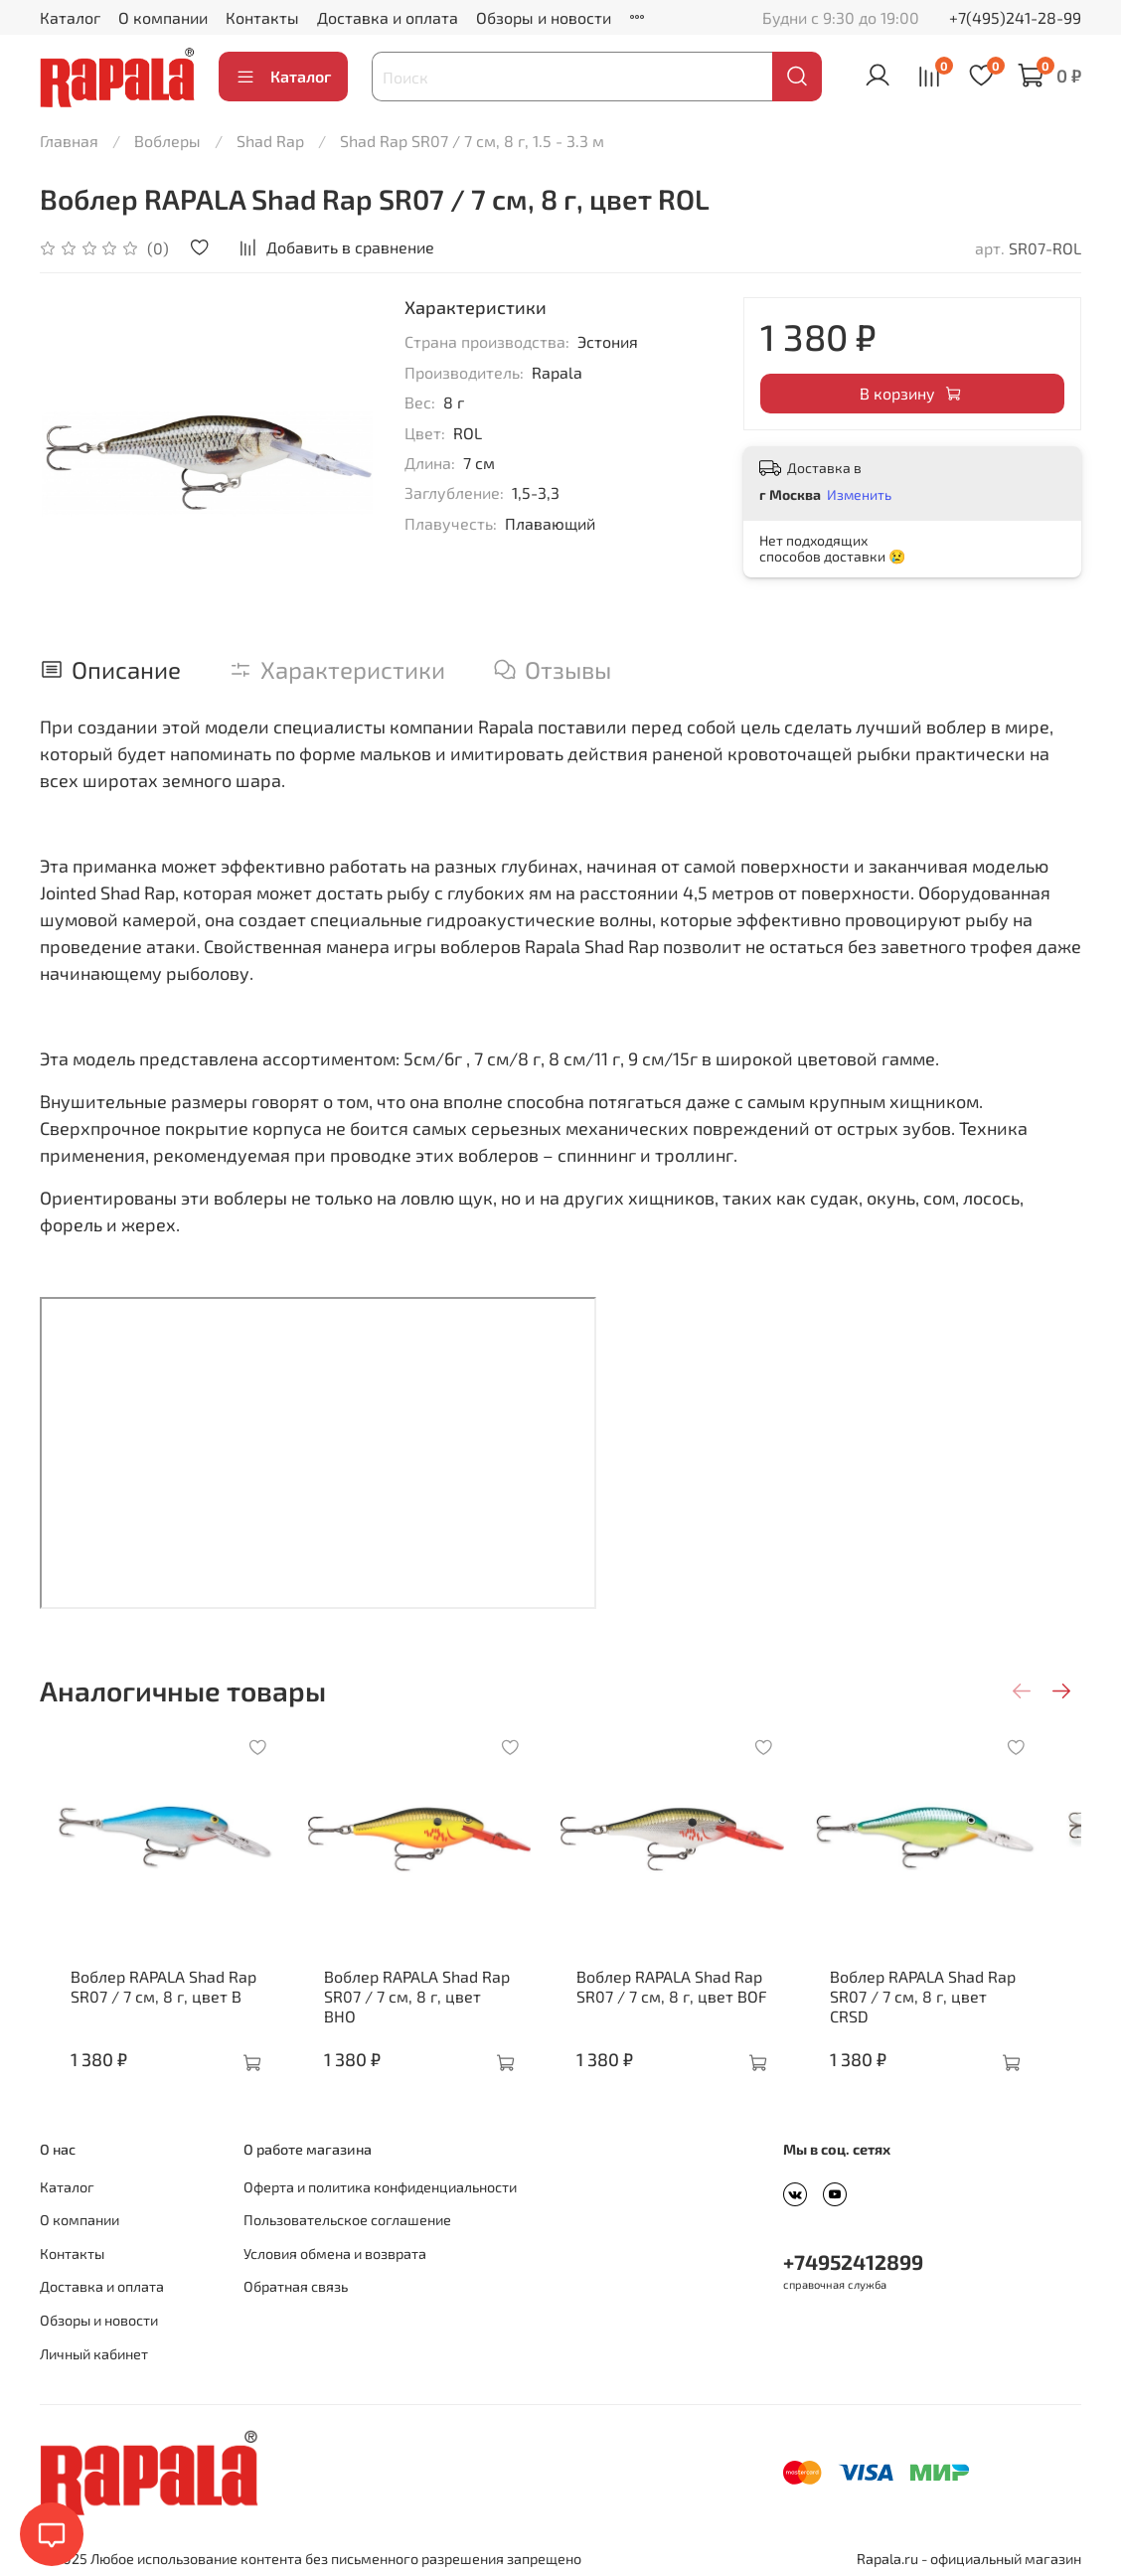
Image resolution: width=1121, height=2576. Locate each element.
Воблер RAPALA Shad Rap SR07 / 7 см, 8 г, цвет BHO (420, 2000)
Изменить (859, 494)
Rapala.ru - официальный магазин (969, 2553)
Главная (69, 140)
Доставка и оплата (387, 17)
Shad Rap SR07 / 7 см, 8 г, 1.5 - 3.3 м (472, 140)
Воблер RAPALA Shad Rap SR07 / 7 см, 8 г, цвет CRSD (959, 2000)
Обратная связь (295, 2281)
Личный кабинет (94, 2348)
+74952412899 (853, 2256)
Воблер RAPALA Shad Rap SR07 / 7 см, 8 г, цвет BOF (686, 2000)
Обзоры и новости (543, 17)
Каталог (70, 17)
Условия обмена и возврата (334, 2248)
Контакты (262, 17)
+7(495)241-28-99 (1015, 17)
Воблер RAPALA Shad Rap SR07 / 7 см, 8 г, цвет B (148, 2000)
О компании (163, 17)
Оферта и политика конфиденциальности (380, 2182)
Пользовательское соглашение (347, 2214)
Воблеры (167, 140)
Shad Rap (270, 140)
